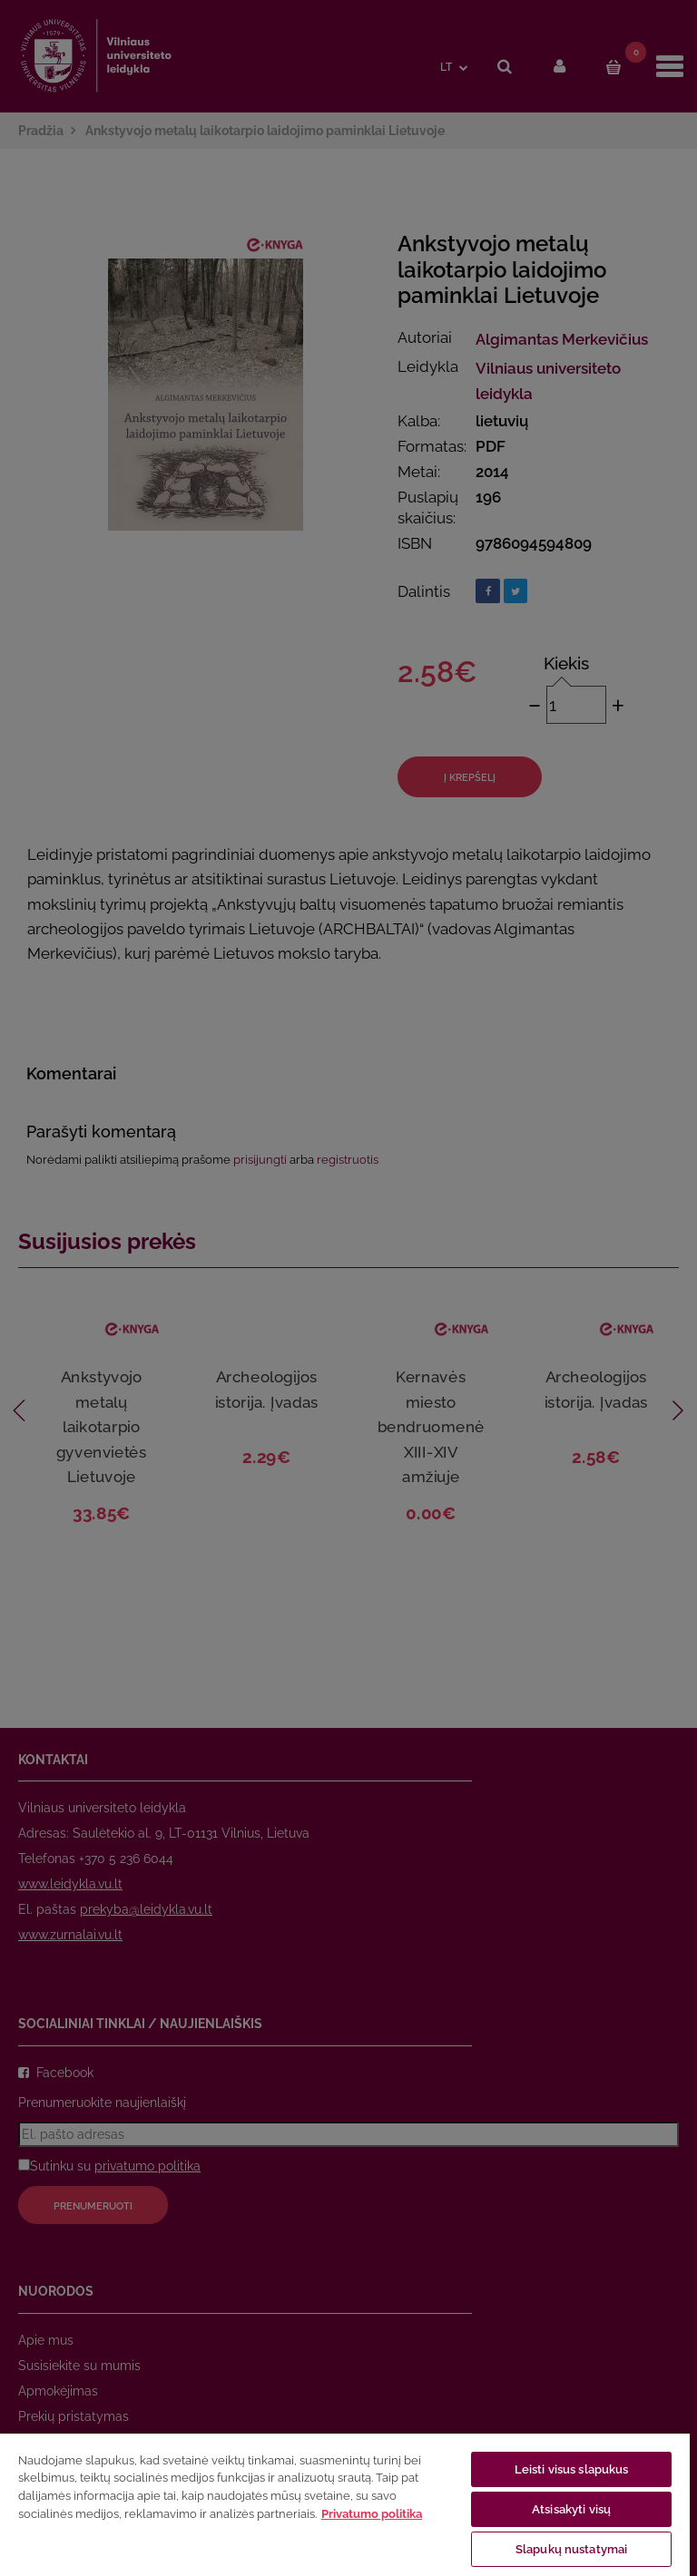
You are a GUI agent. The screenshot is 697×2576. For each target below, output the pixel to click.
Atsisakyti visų (571, 2509)
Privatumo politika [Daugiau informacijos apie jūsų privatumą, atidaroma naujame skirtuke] (371, 2514)
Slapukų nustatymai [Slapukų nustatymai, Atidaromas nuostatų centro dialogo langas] (571, 2549)
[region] (345, 2504)
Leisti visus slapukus (572, 2469)
